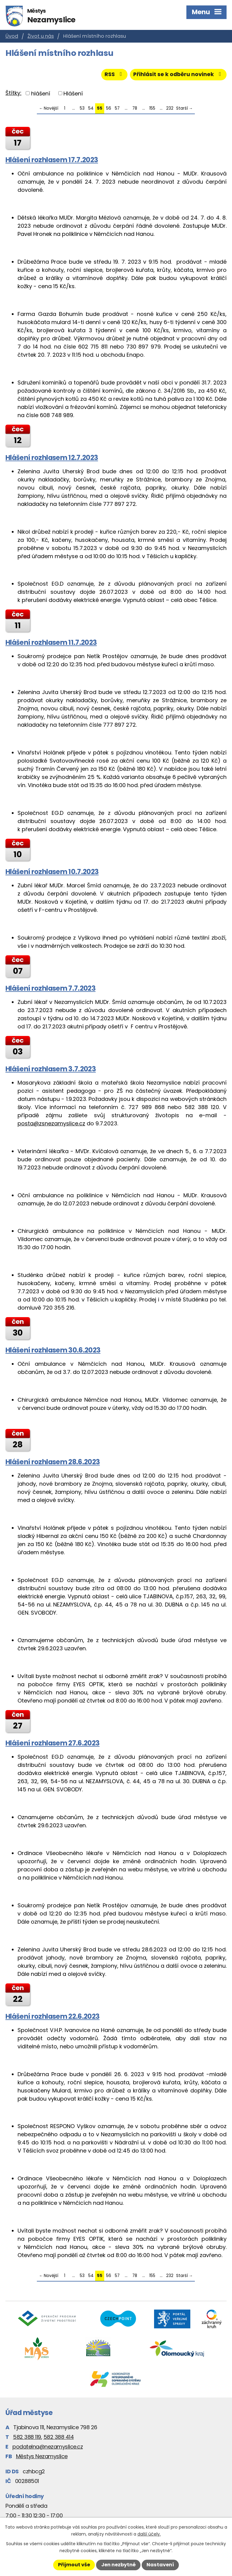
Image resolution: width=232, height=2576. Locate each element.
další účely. (149, 2534)
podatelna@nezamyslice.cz (47, 2447)
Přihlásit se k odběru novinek (178, 75)
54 (91, 108)
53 (82, 108)
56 (108, 108)
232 (169, 108)
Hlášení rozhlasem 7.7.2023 (50, 988)
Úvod (11, 36)
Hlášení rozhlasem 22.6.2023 (52, 2016)
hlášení (40, 93)
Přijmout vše (74, 2564)
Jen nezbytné (118, 2564)
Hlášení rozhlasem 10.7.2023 (51, 872)
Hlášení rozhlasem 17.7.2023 (51, 160)
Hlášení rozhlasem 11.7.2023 (51, 643)
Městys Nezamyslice (42, 2456)
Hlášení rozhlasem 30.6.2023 (52, 1350)
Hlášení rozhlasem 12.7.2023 (51, 458)
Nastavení (160, 2564)
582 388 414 (59, 2437)
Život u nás (40, 36)
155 (152, 108)
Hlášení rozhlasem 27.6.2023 (52, 1743)
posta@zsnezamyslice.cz (51, 1123)
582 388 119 (27, 2437)
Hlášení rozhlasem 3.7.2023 (50, 1069)
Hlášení (73, 93)
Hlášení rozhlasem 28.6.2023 (52, 1462)
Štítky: (13, 93)
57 (117, 108)
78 (134, 108)
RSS (113, 75)
